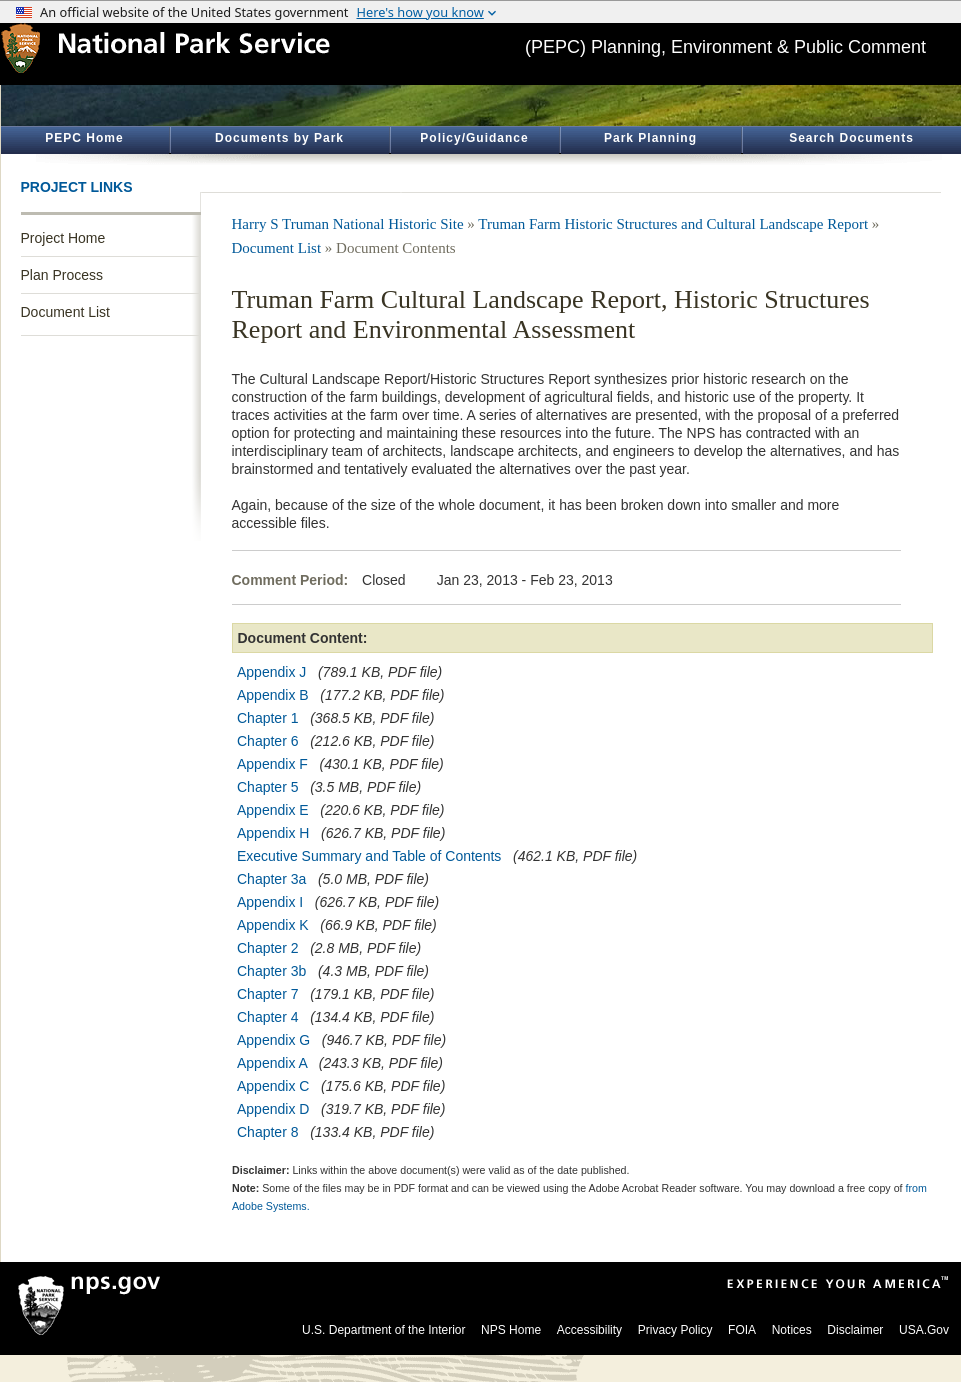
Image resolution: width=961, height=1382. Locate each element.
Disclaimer (855, 1330)
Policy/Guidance (474, 138)
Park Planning (650, 138)
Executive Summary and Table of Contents (369, 856)
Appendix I (270, 902)
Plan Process (62, 275)
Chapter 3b (271, 971)
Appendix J (271, 672)
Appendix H (273, 833)
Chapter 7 (267, 994)
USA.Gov (924, 1330)
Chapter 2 (267, 948)
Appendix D (273, 1109)
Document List (65, 312)
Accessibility (589, 1330)
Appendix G (273, 1040)
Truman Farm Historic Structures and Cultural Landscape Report (673, 224)
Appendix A (272, 1063)
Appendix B (273, 695)
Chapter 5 (267, 787)
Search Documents (851, 138)
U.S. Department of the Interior (383, 1330)
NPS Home (511, 1330)
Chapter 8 (267, 1132)
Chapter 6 (267, 741)
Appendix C (273, 1086)
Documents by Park (279, 138)
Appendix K (273, 925)
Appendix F (272, 764)
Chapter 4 (267, 1017)
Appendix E (273, 810)
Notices (792, 1330)
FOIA (742, 1330)
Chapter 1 (267, 718)
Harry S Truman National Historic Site (348, 224)
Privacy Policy (675, 1330)
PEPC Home (84, 138)
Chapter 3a (271, 879)
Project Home (63, 238)
